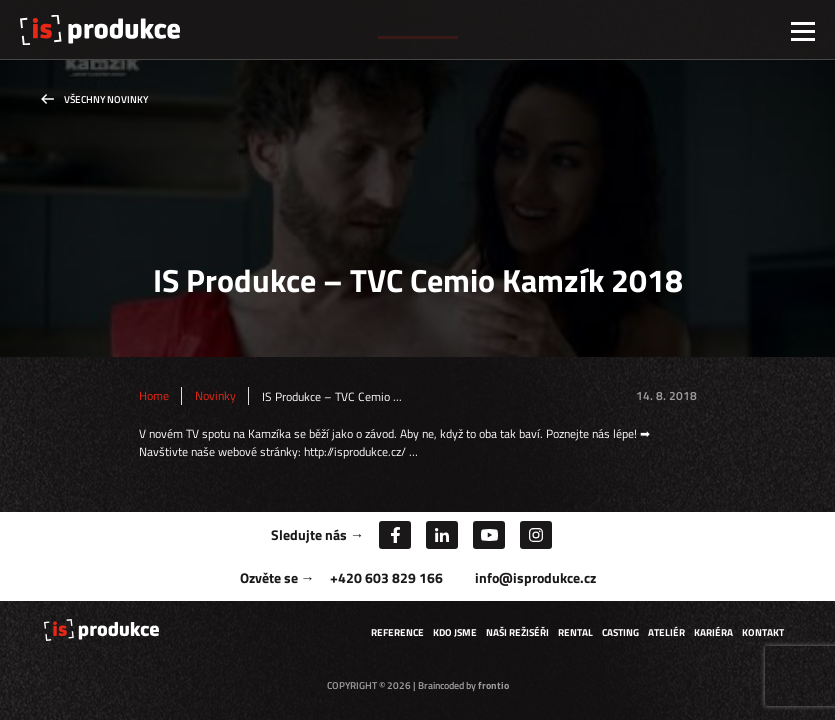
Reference (397, 632)
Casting (620, 632)
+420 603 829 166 (386, 577)
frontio (493, 685)
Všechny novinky (106, 99)
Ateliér (666, 632)
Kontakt (763, 632)
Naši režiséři (517, 632)
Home (154, 396)
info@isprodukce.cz (535, 577)
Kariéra (713, 632)
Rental (575, 632)
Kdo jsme (455, 632)
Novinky (215, 396)
